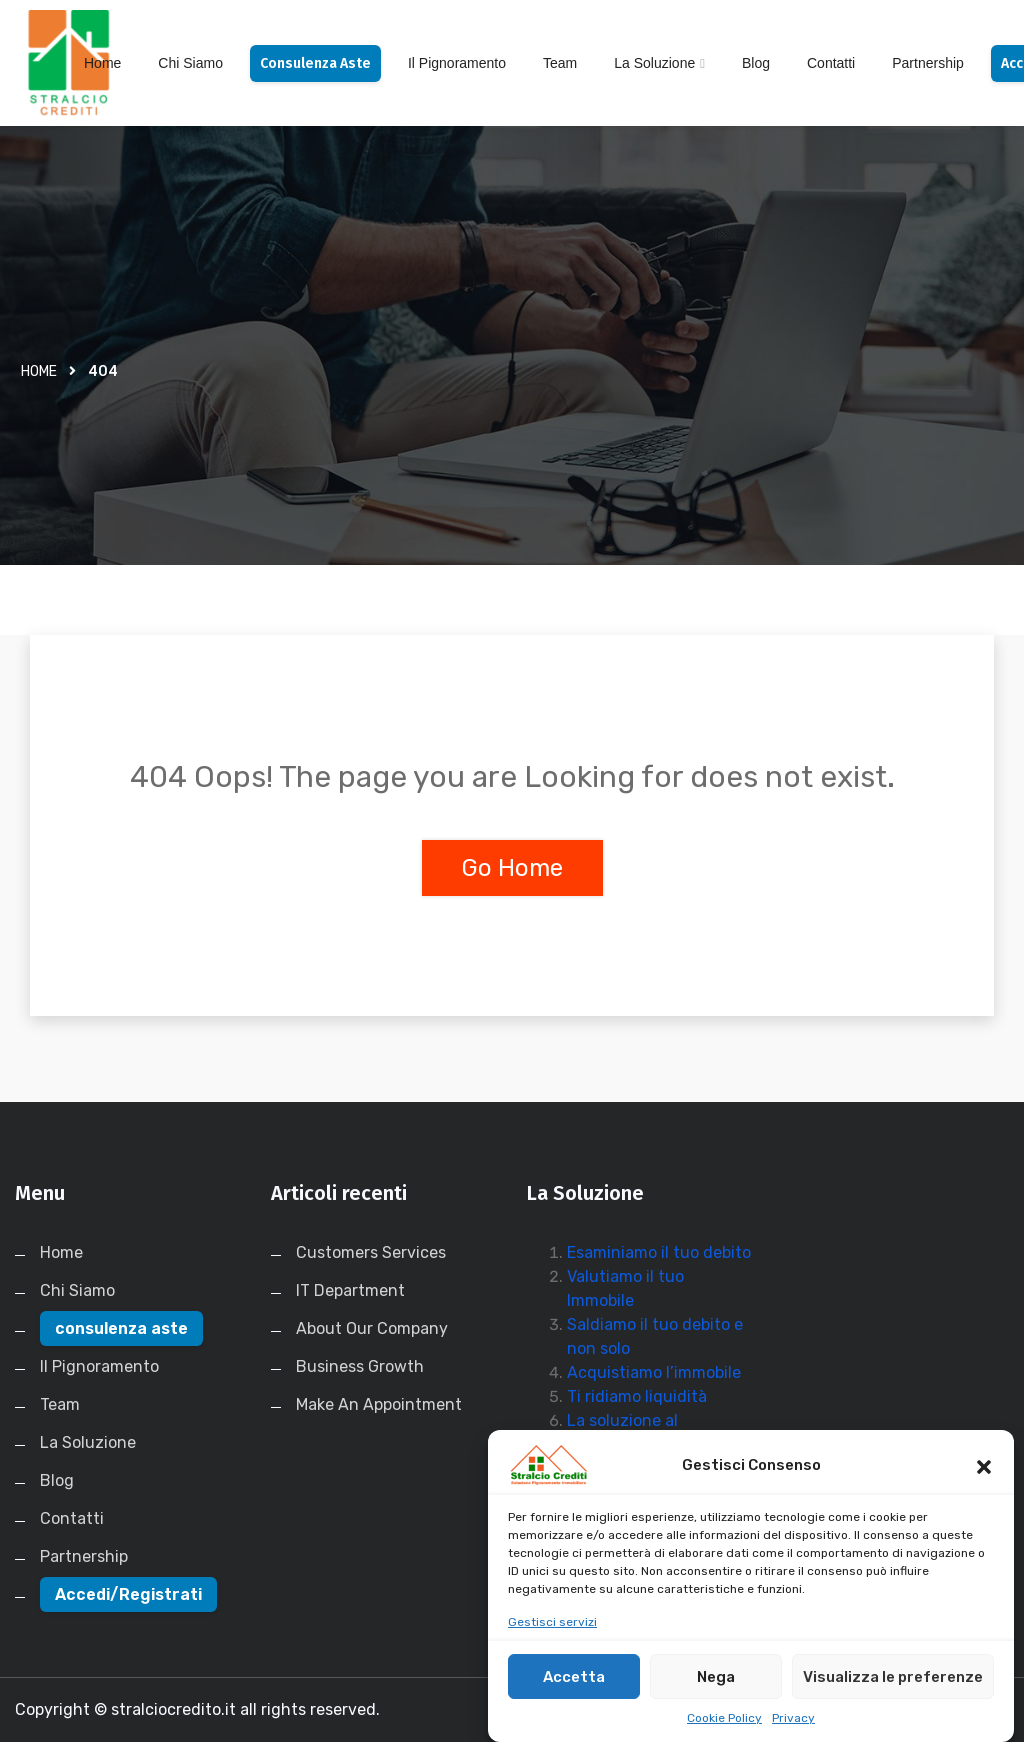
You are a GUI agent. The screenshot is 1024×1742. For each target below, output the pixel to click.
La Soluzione (654, 63)
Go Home (512, 868)
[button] (984, 1483)
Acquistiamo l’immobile (654, 1372)
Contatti (831, 63)
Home (102, 63)
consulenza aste (315, 63)
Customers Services (371, 1252)
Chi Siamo (190, 63)
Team (560, 63)
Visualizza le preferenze (893, 1694)
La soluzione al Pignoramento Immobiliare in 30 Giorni (654, 1444)
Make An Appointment (379, 1404)
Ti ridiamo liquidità (637, 1396)
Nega (716, 1694)
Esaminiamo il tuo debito (659, 1252)
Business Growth (360, 1366)
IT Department (350, 1290)
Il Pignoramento (457, 63)
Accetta (574, 1694)
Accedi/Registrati (128, 1594)
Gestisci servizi (552, 1640)
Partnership (928, 63)
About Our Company (372, 1328)
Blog (756, 63)
